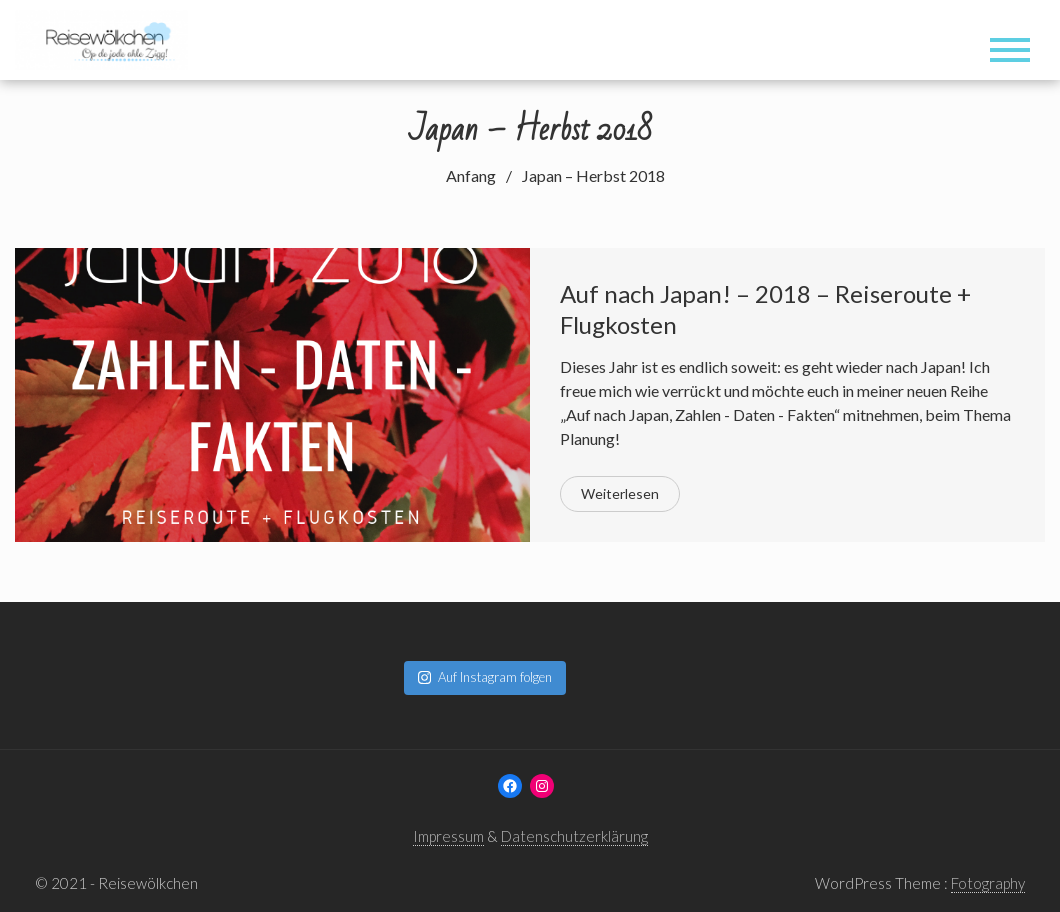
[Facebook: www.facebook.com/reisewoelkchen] (510, 786)
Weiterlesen (620, 493)
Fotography (988, 883)
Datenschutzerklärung (574, 836)
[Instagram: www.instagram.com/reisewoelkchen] (542, 786)
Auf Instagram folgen (485, 677)
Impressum (448, 836)
